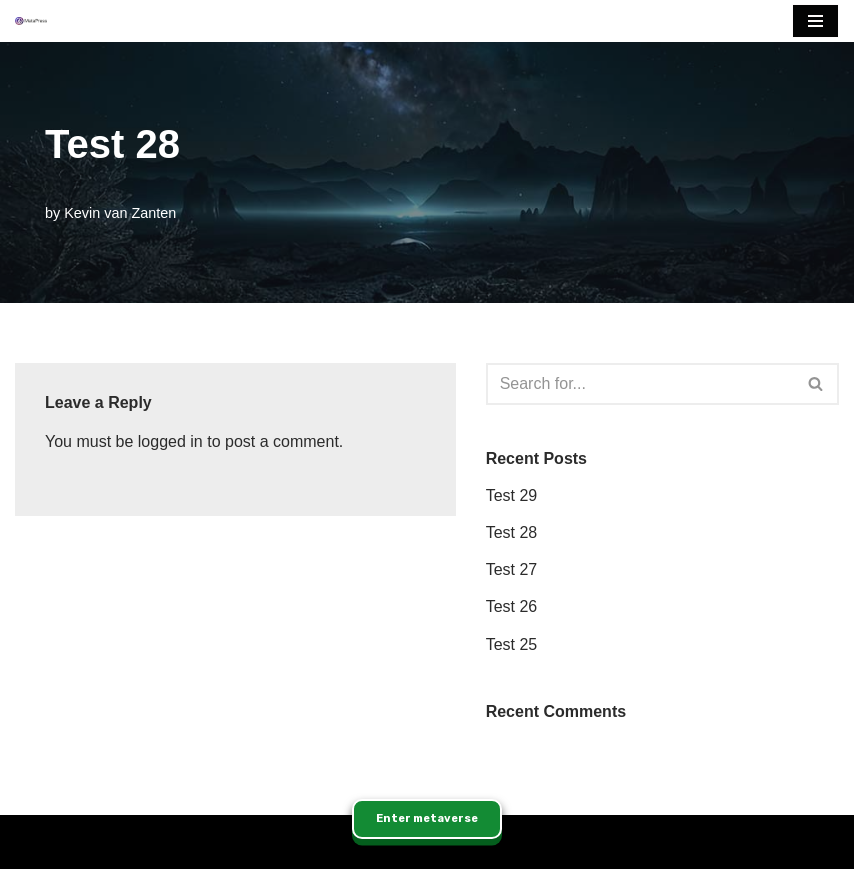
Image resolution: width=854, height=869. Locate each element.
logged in (170, 441)
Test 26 (512, 606)
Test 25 (512, 644)
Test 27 (512, 569)
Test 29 (512, 495)
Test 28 (512, 532)
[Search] (640, 384)
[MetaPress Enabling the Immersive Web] (31, 21)
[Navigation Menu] (815, 21)
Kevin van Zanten (120, 213)
